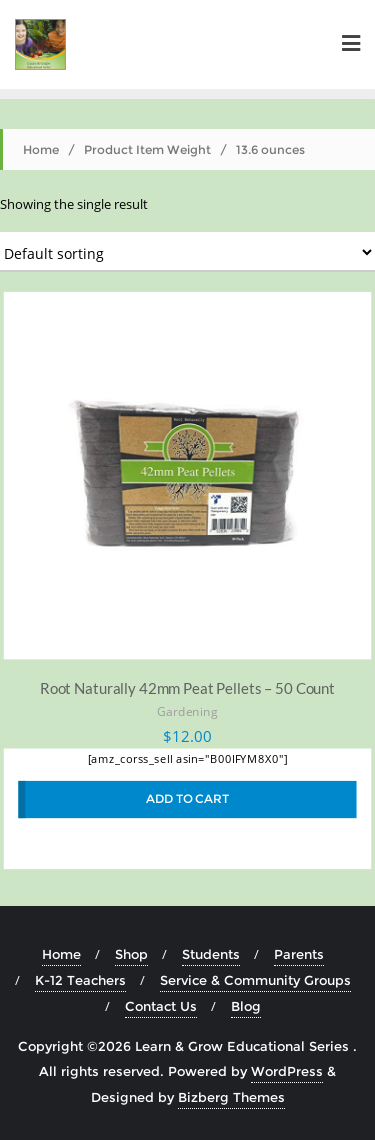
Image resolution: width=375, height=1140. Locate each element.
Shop (131, 954)
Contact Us (161, 1006)
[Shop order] (187, 252)
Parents (299, 954)
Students (211, 954)
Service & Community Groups (255, 980)
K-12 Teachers (80, 980)
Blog (246, 1006)
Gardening (187, 712)
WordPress (287, 1071)
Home (41, 149)
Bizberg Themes (231, 1097)
